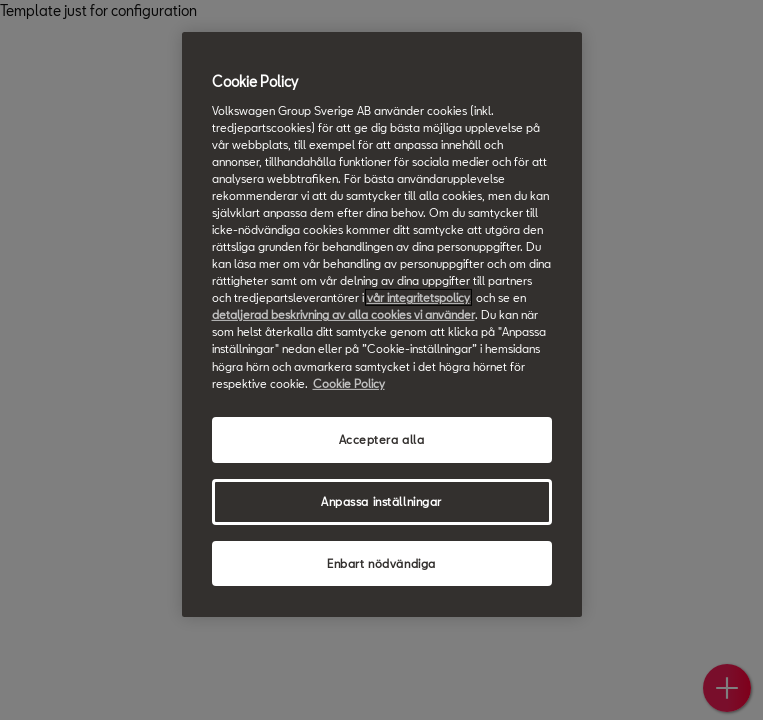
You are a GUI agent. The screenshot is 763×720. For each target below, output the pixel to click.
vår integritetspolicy (418, 297)
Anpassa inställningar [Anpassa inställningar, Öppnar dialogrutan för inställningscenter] (381, 500)
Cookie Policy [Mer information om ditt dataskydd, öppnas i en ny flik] (349, 382)
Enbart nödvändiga (381, 562)
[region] (382, 324)
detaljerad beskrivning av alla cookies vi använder (343, 314)
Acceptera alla (382, 439)
